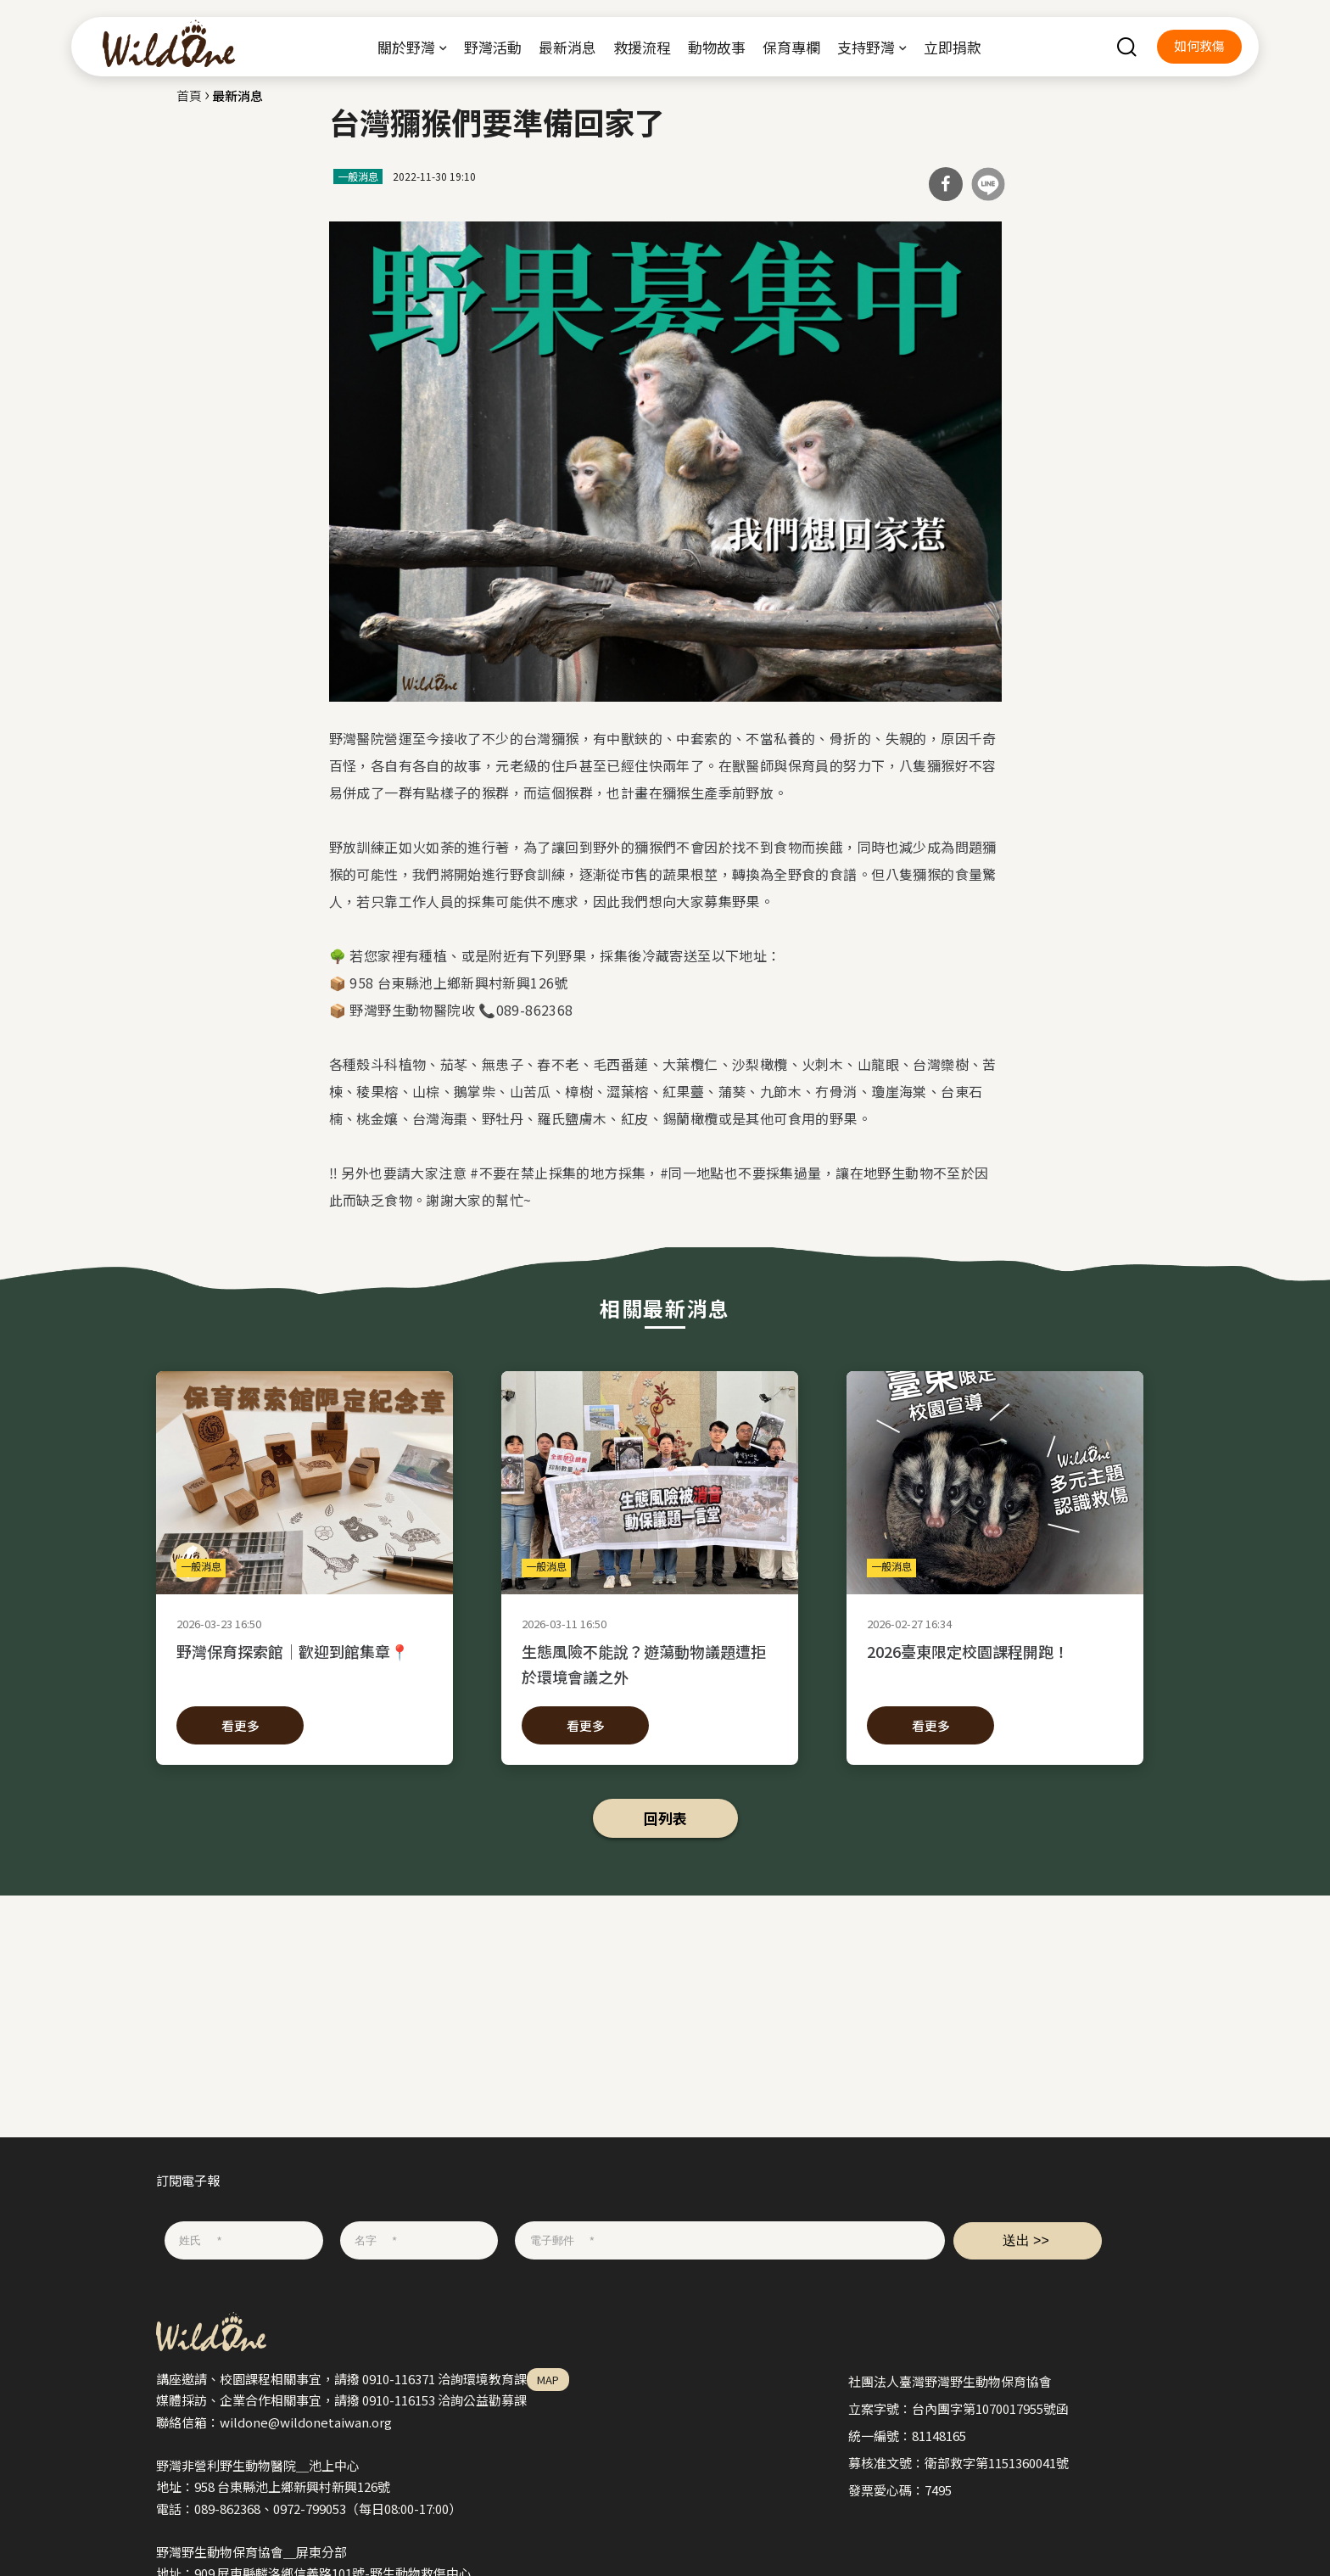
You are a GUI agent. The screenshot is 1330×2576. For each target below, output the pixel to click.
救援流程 (642, 47)
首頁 (189, 95)
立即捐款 (952, 47)
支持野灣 (866, 47)
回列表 (665, 1817)
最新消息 (567, 47)
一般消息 (358, 176)
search (1126, 47)
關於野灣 (406, 47)
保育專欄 (791, 47)
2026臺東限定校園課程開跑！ (995, 1663)
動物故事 (717, 47)
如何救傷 (1199, 45)
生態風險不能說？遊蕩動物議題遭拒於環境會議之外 (650, 1663)
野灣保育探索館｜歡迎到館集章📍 (304, 1663)
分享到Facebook (946, 184)
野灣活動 (493, 47)
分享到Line (988, 184)
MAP (548, 2380)
